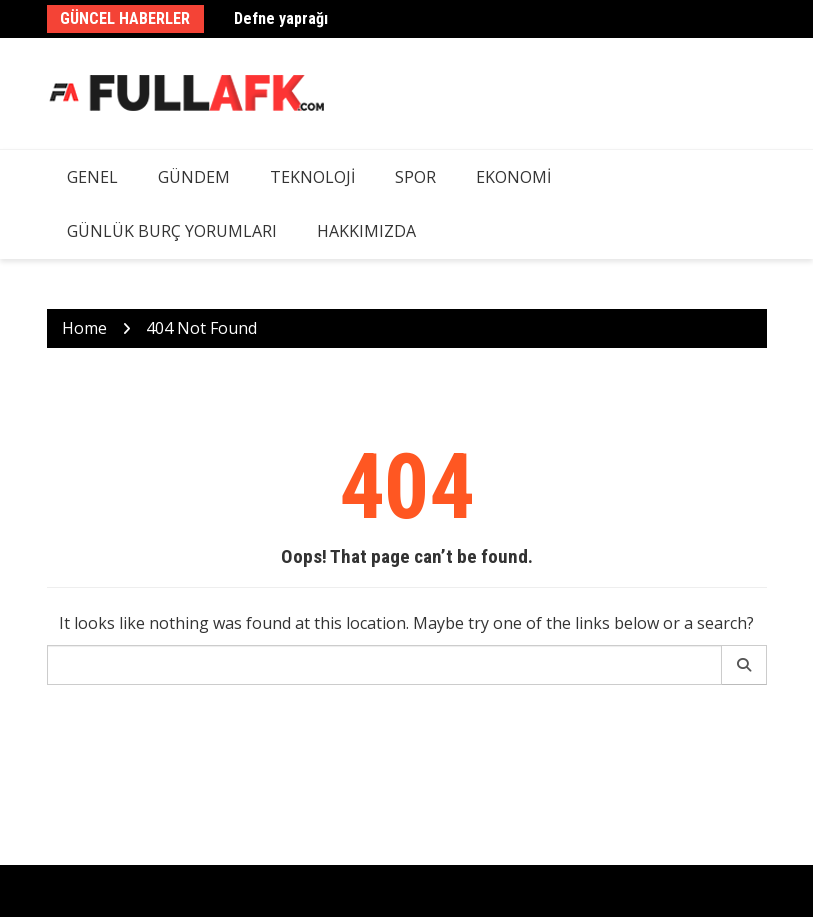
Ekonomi (513, 177)
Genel (92, 177)
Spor (415, 177)
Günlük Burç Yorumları (172, 231)
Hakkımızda (366, 231)
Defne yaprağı (281, 18)
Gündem (194, 177)
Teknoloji (312, 177)
